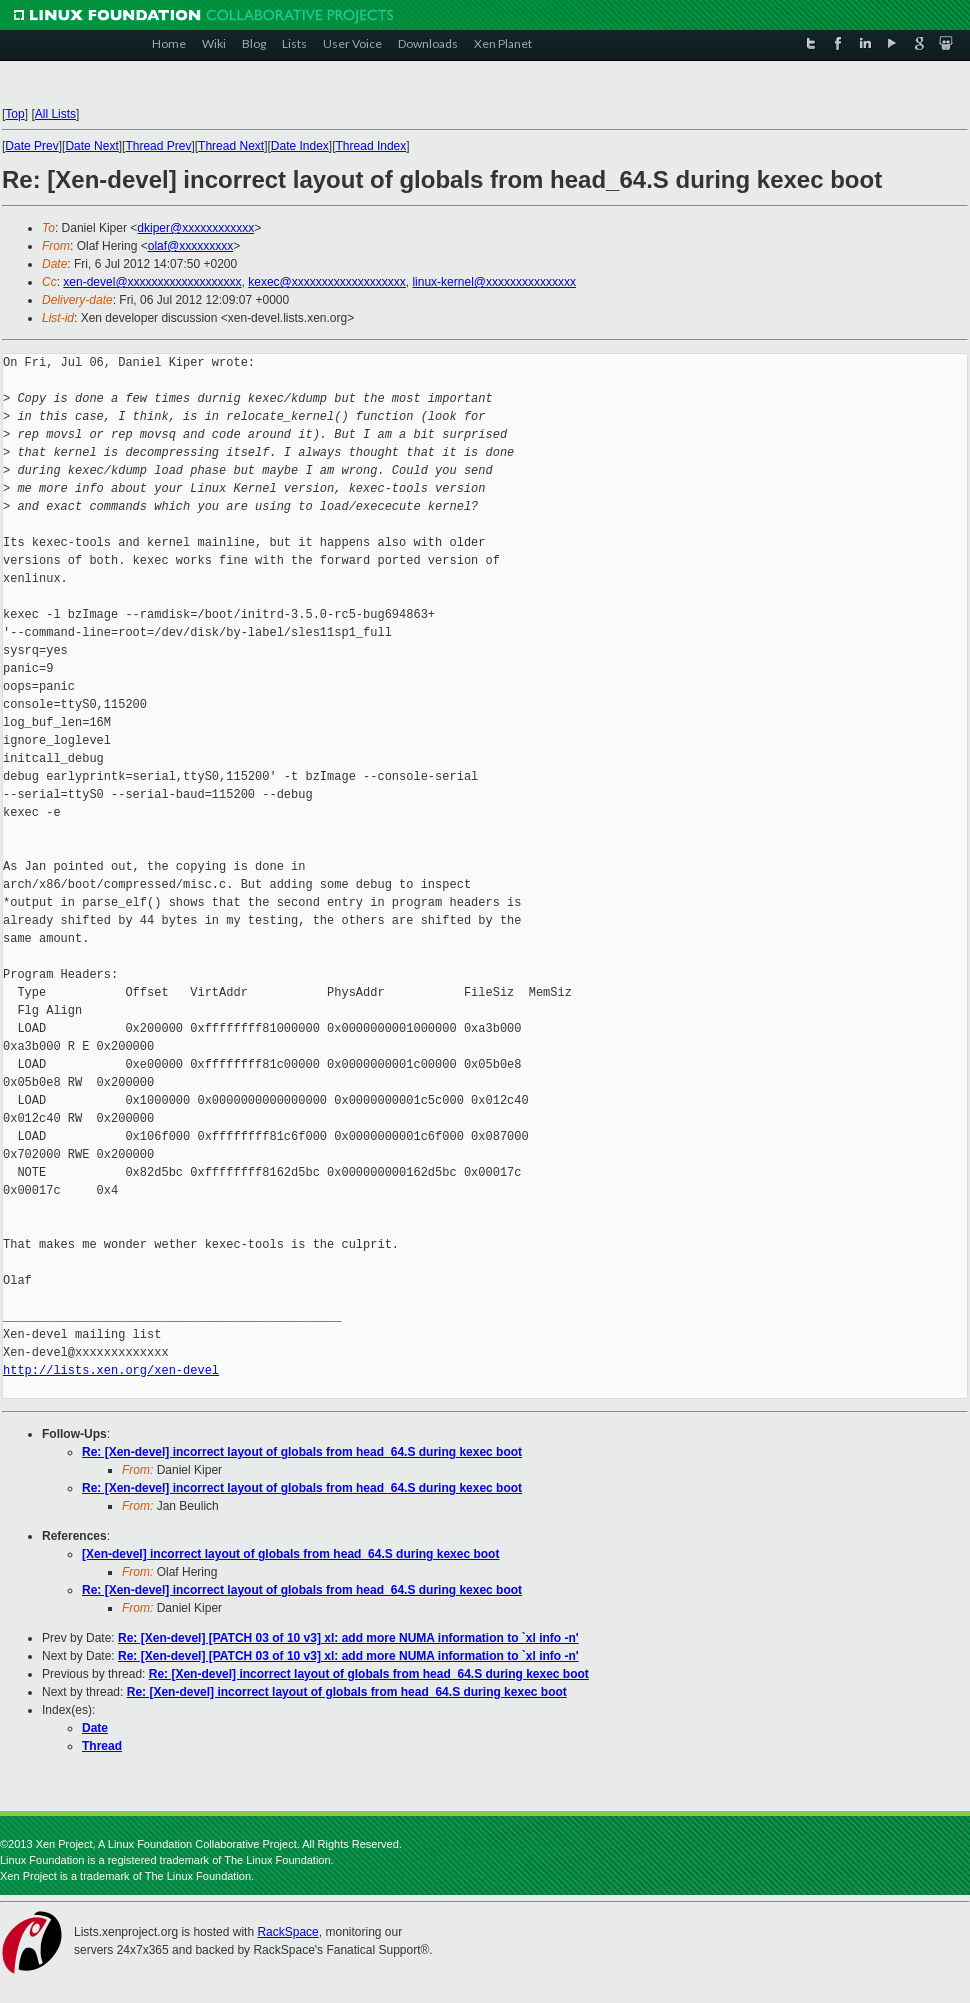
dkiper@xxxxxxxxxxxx (195, 228)
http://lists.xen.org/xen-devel (111, 1370)
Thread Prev (158, 146)
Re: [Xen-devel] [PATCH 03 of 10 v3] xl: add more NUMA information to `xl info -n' (348, 1638)
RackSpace (287, 1932)
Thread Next (231, 146)
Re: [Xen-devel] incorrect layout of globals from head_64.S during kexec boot (302, 1452)
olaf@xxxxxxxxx (191, 246)
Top (14, 114)
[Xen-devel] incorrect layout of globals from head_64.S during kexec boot (290, 1554)
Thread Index (371, 146)
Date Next (91, 146)
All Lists (55, 114)
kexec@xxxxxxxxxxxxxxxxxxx (327, 282)
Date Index (300, 146)
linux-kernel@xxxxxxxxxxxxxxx (494, 282)
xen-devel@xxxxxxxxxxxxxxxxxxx (152, 282)
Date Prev (31, 146)
